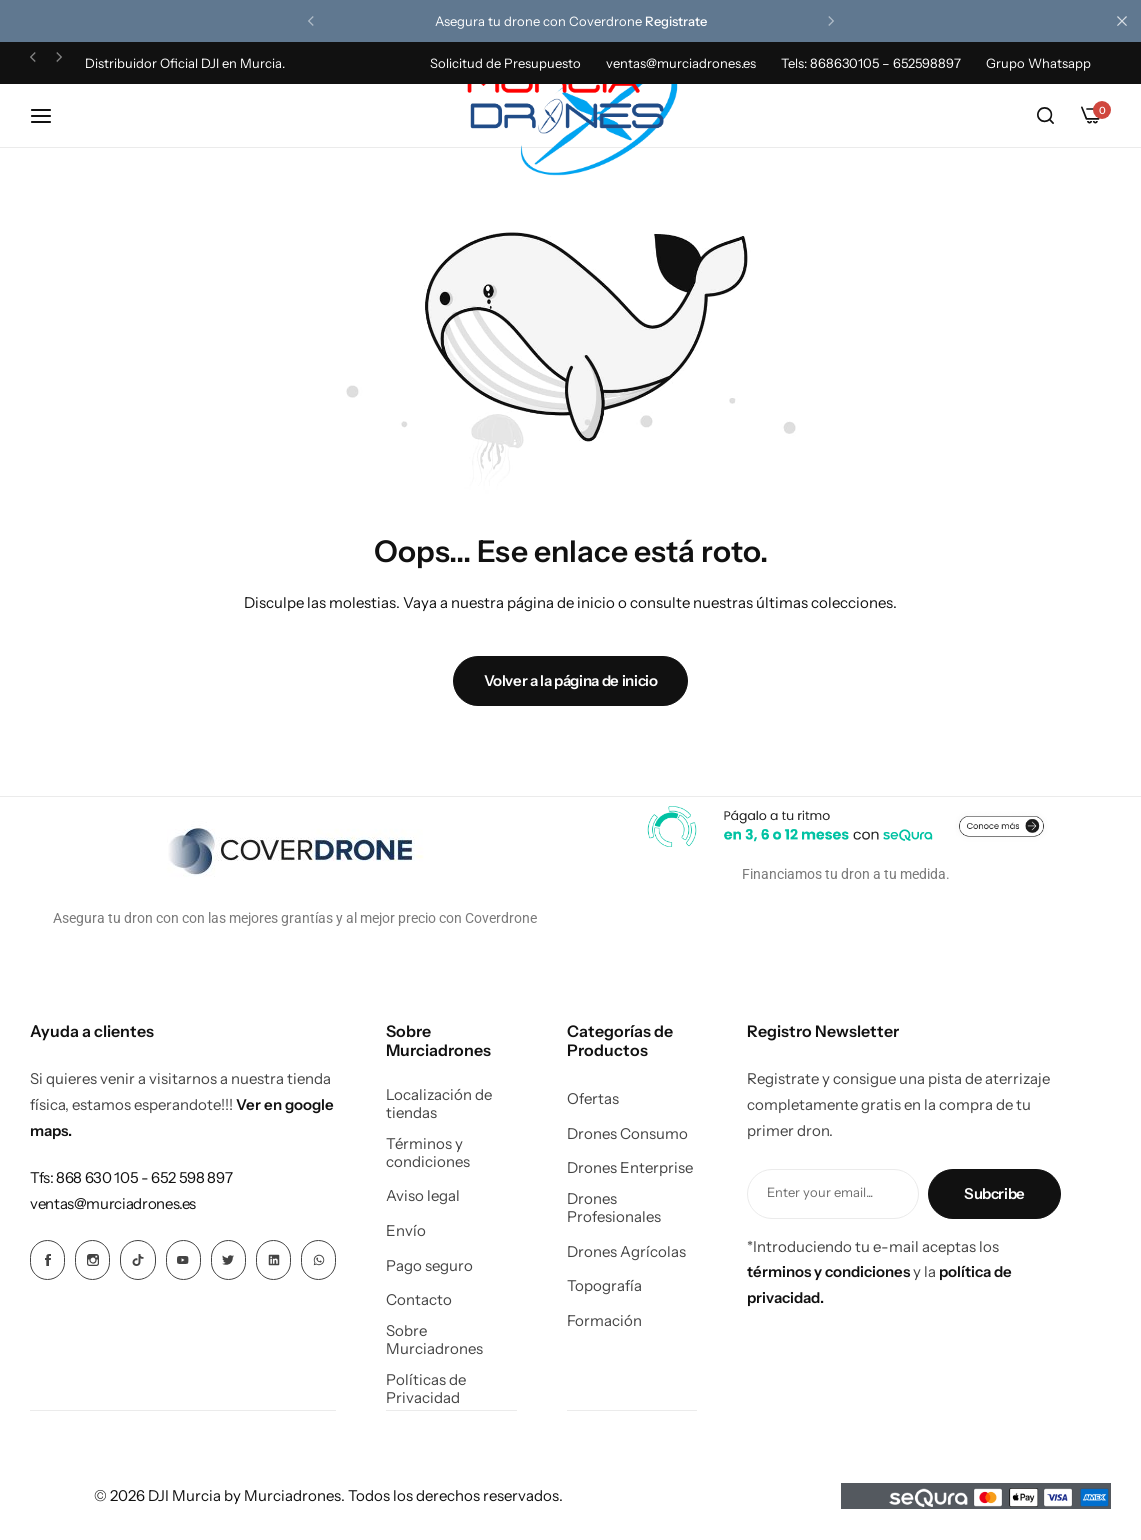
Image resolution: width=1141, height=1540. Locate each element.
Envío (406, 1231)
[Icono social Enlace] (47, 1260)
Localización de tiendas (439, 1104)
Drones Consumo (627, 1134)
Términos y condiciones (428, 1153)
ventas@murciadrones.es (681, 63)
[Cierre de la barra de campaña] (1126, 21)
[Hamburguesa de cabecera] (51, 115)
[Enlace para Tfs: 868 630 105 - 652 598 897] (131, 1177)
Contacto (419, 1300)
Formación (604, 1321)
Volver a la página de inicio (571, 680)
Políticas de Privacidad (426, 1389)
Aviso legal (423, 1196)
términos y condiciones (828, 1271)
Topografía (604, 1286)
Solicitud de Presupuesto (505, 63)
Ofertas (593, 1099)
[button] (311, 21)
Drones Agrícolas (626, 1252)
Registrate (676, 21)
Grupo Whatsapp (1038, 63)
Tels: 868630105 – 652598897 (871, 63)
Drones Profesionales (614, 1208)
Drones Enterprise (630, 1168)
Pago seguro (429, 1266)
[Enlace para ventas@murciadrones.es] (113, 1203)
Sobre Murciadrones (434, 1340)
